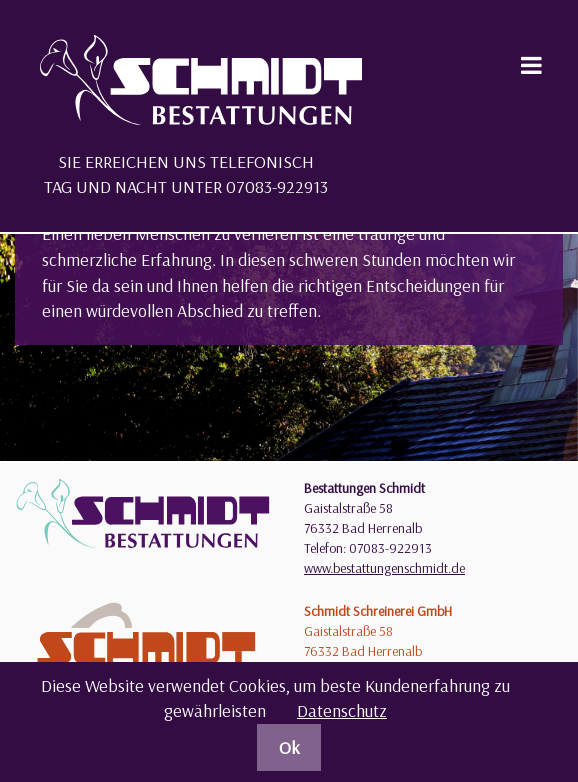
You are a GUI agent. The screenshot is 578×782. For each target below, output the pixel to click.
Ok (289, 747)
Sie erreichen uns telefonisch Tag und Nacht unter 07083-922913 (186, 174)
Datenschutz (342, 710)
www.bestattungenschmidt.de (384, 568)
